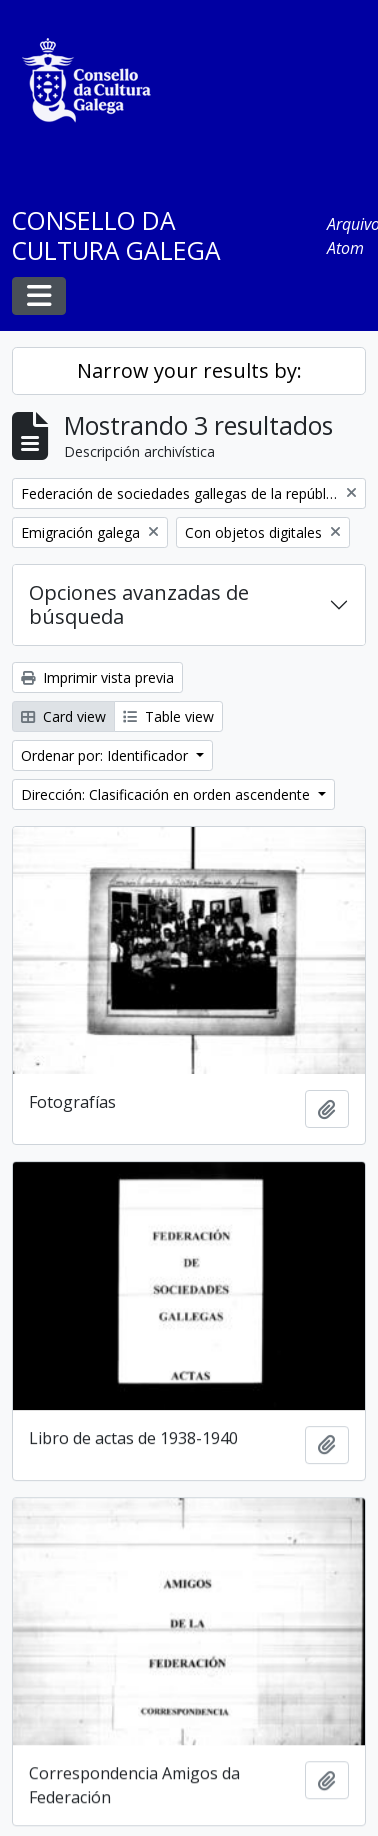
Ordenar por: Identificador (106, 755)
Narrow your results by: (189, 370)
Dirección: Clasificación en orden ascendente (167, 794)
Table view (168, 716)
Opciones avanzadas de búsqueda (139, 604)
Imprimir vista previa (97, 677)
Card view (63, 716)
